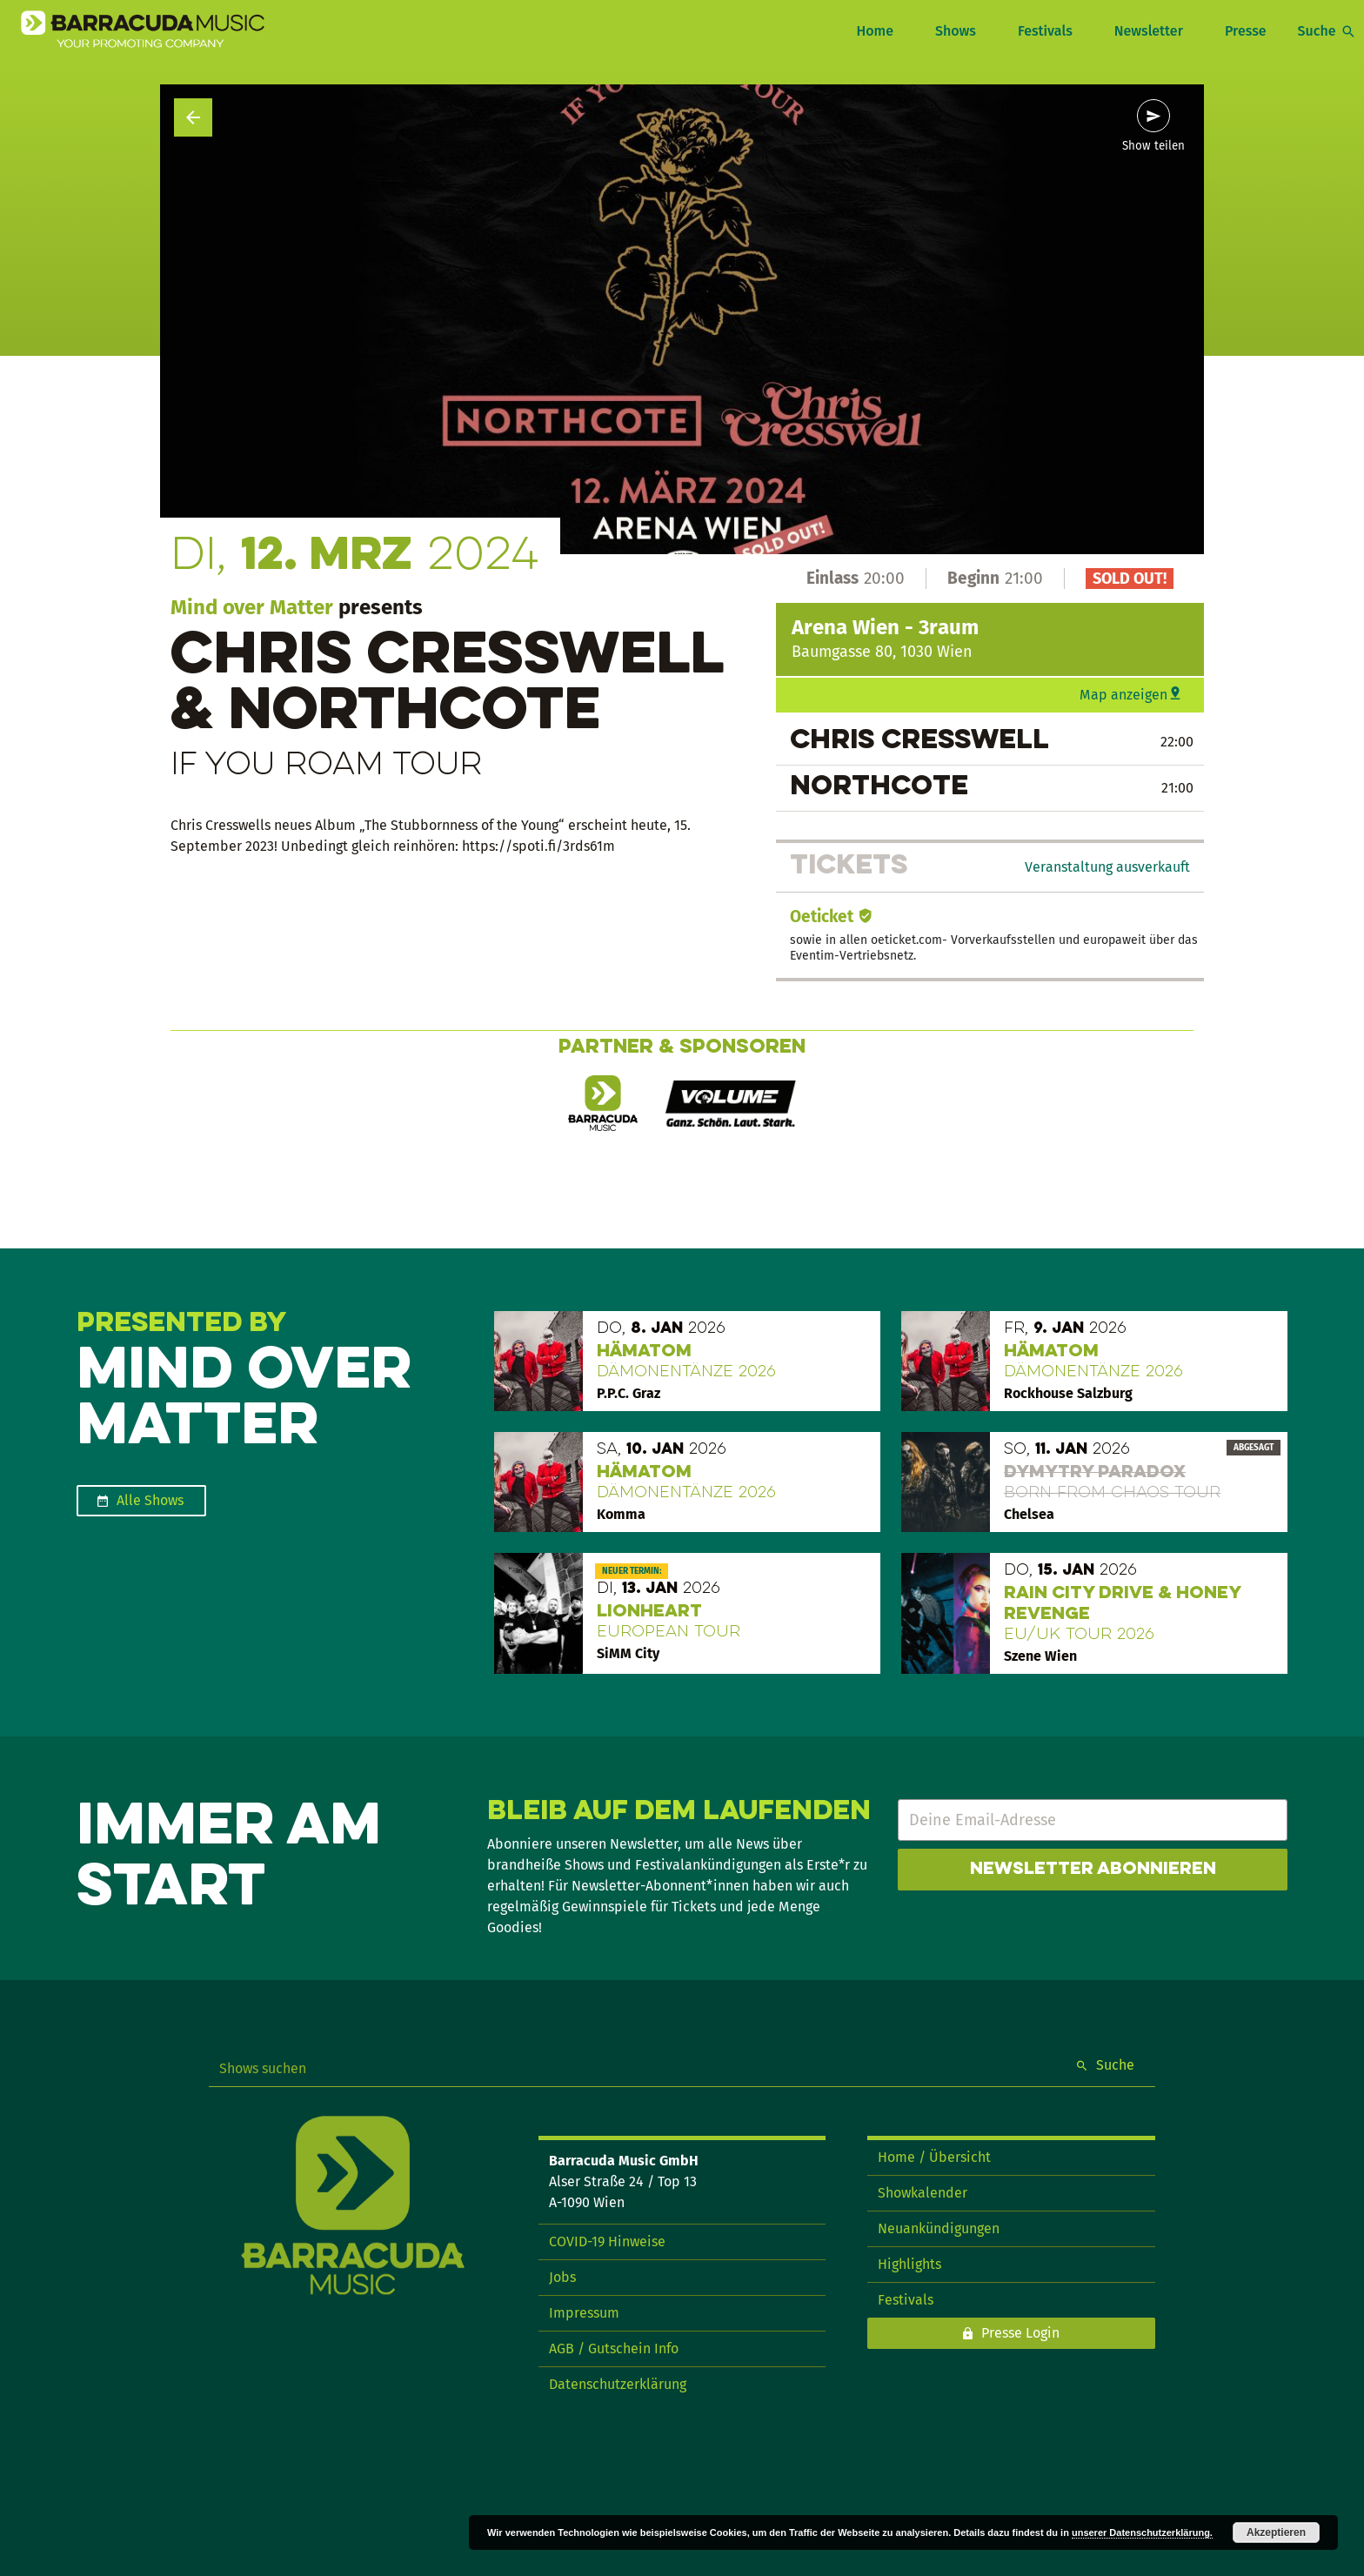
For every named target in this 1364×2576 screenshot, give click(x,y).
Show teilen (1153, 146)
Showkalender (922, 2193)
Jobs (562, 2277)
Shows (955, 31)
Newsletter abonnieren (1093, 1869)
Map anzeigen (1123, 694)
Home (874, 31)
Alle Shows (150, 1500)
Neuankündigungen (939, 2228)
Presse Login (1020, 2333)
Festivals (1045, 31)
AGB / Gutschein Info (614, 2348)
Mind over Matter (251, 607)
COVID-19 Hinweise (607, 2241)
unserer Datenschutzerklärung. (1142, 2532)
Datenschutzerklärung (617, 2384)
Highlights (909, 2264)
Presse (1246, 31)
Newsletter (1148, 31)
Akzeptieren (1276, 2532)
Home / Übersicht (934, 2157)
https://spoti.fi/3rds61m (538, 846)
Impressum (584, 2313)
